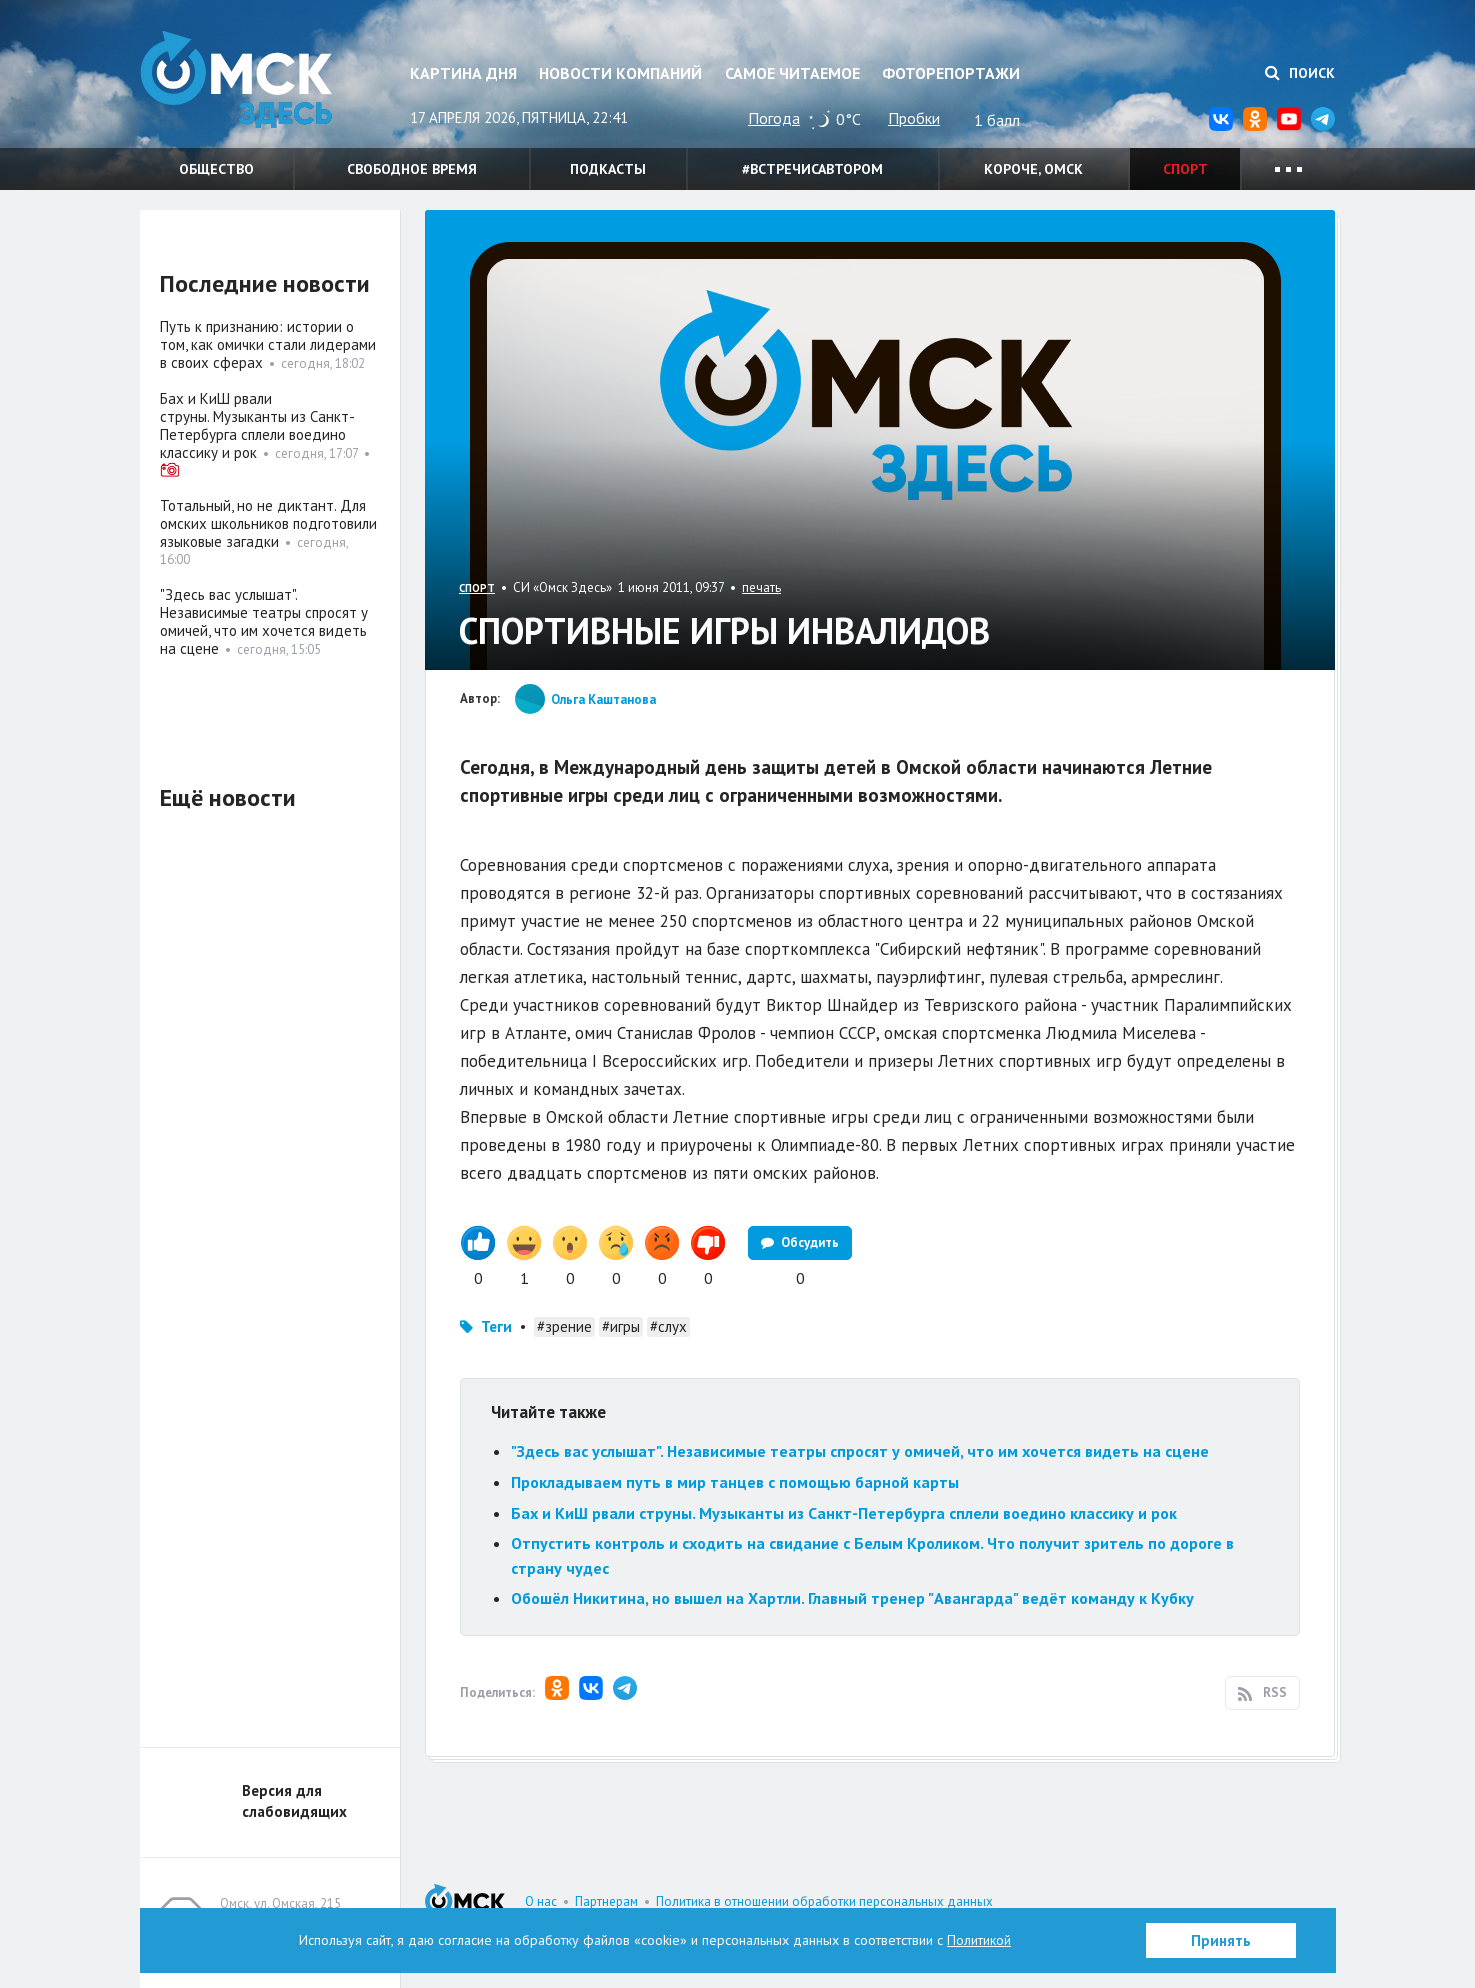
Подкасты (608, 169)
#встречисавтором (812, 169)
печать (761, 587)
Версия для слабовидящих (294, 1801)
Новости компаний (620, 73)
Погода (774, 118)
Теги (496, 1326)
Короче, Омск (1033, 169)
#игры (621, 1326)
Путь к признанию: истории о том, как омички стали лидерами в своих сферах (268, 344)
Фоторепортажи (951, 73)
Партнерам (606, 1901)
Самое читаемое (792, 73)
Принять (1221, 1940)
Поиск (1300, 73)
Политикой (979, 1940)
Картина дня (463, 73)
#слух (668, 1326)
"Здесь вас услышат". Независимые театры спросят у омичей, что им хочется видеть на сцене (860, 1451)
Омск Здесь (240, 81)
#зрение (564, 1326)
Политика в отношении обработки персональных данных (824, 1901)
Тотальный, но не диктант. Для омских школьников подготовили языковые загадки (268, 523)
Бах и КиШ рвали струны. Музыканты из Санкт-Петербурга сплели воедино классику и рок (844, 1513)
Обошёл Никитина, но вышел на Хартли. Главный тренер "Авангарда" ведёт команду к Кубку (852, 1598)
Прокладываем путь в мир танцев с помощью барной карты (735, 1482)
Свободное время (412, 169)
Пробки (914, 118)
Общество (216, 169)
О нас (541, 1901)
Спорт (1185, 169)
